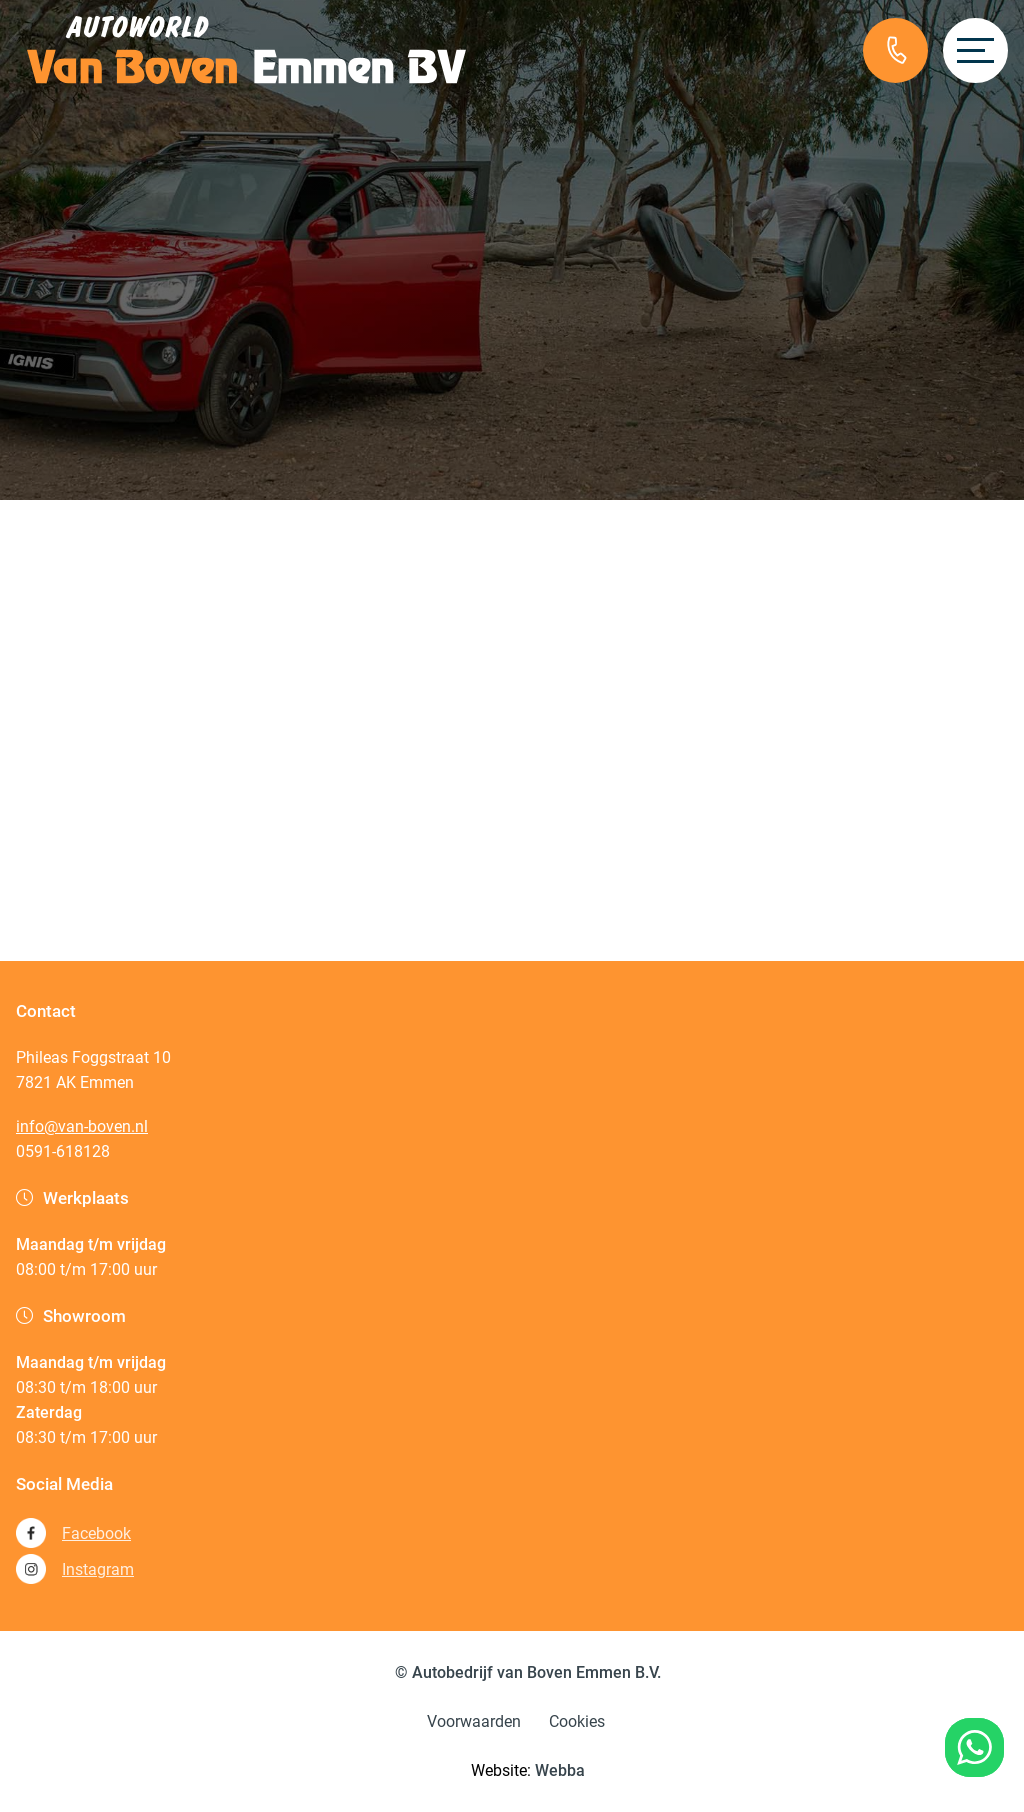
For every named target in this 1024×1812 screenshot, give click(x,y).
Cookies (577, 1721)
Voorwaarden (474, 1721)
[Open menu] (975, 50)
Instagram (75, 1569)
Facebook (73, 1533)
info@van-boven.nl (82, 1126)
